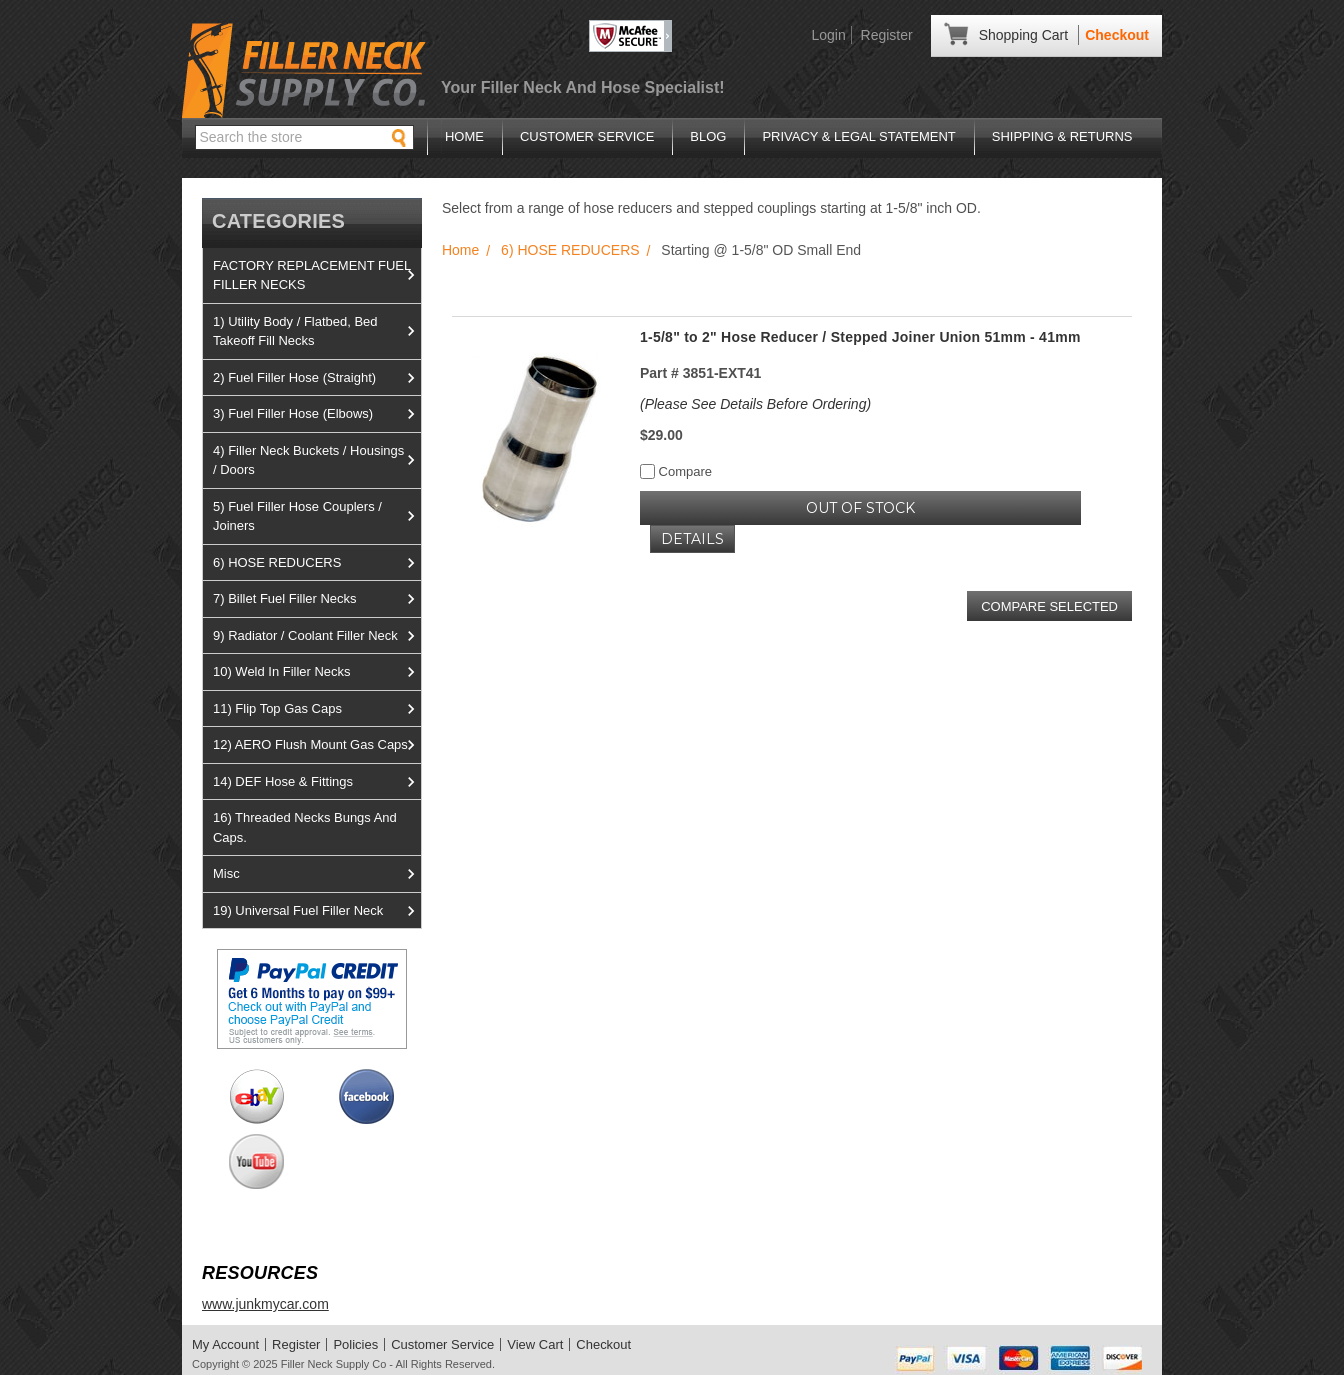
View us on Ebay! (256, 1096)
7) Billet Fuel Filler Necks (317, 599)
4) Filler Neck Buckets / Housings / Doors (317, 460)
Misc (317, 874)
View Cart (535, 1344)
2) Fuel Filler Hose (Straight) (317, 378)
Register (887, 35)
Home (464, 136)
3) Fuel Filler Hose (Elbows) (317, 414)
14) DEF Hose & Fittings (317, 782)
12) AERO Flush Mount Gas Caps (317, 745)
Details (692, 539)
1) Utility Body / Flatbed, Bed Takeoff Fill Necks (317, 331)
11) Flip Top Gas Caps (317, 709)
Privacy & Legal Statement (858, 136)
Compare (676, 471)
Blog (708, 136)
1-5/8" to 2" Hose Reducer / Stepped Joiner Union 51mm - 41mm (860, 337)
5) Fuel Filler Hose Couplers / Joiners (317, 516)
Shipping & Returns (1062, 136)
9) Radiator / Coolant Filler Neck (317, 636)
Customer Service (587, 136)
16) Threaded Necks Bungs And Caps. (305, 827)
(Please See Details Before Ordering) (755, 404)
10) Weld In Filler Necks (317, 672)
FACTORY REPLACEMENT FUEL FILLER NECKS (317, 275)
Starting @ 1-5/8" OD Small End (761, 250)
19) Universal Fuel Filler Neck (317, 911)
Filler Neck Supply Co (334, 1364)
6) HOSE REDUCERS (317, 563)
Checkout (1117, 35)
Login (828, 35)
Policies (355, 1344)
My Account (225, 1344)
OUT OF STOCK (860, 508)
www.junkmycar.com (265, 1304)
